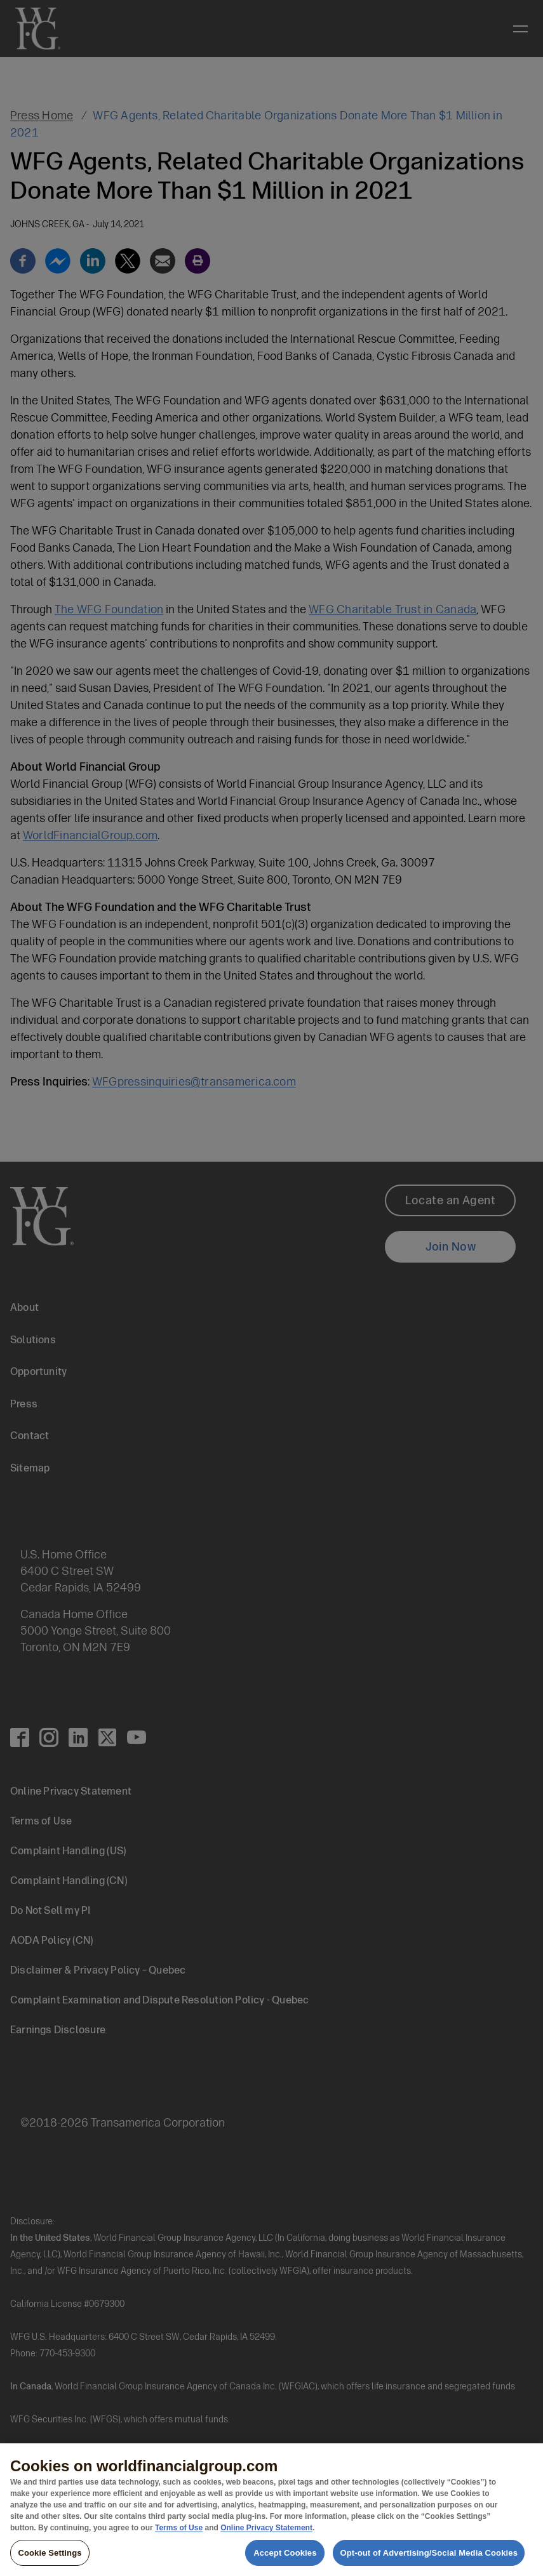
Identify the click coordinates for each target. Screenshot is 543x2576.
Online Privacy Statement (266, 2534)
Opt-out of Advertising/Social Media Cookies (429, 2560)
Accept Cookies (284, 2560)
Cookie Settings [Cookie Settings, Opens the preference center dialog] (49, 2560)
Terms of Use (179, 2534)
